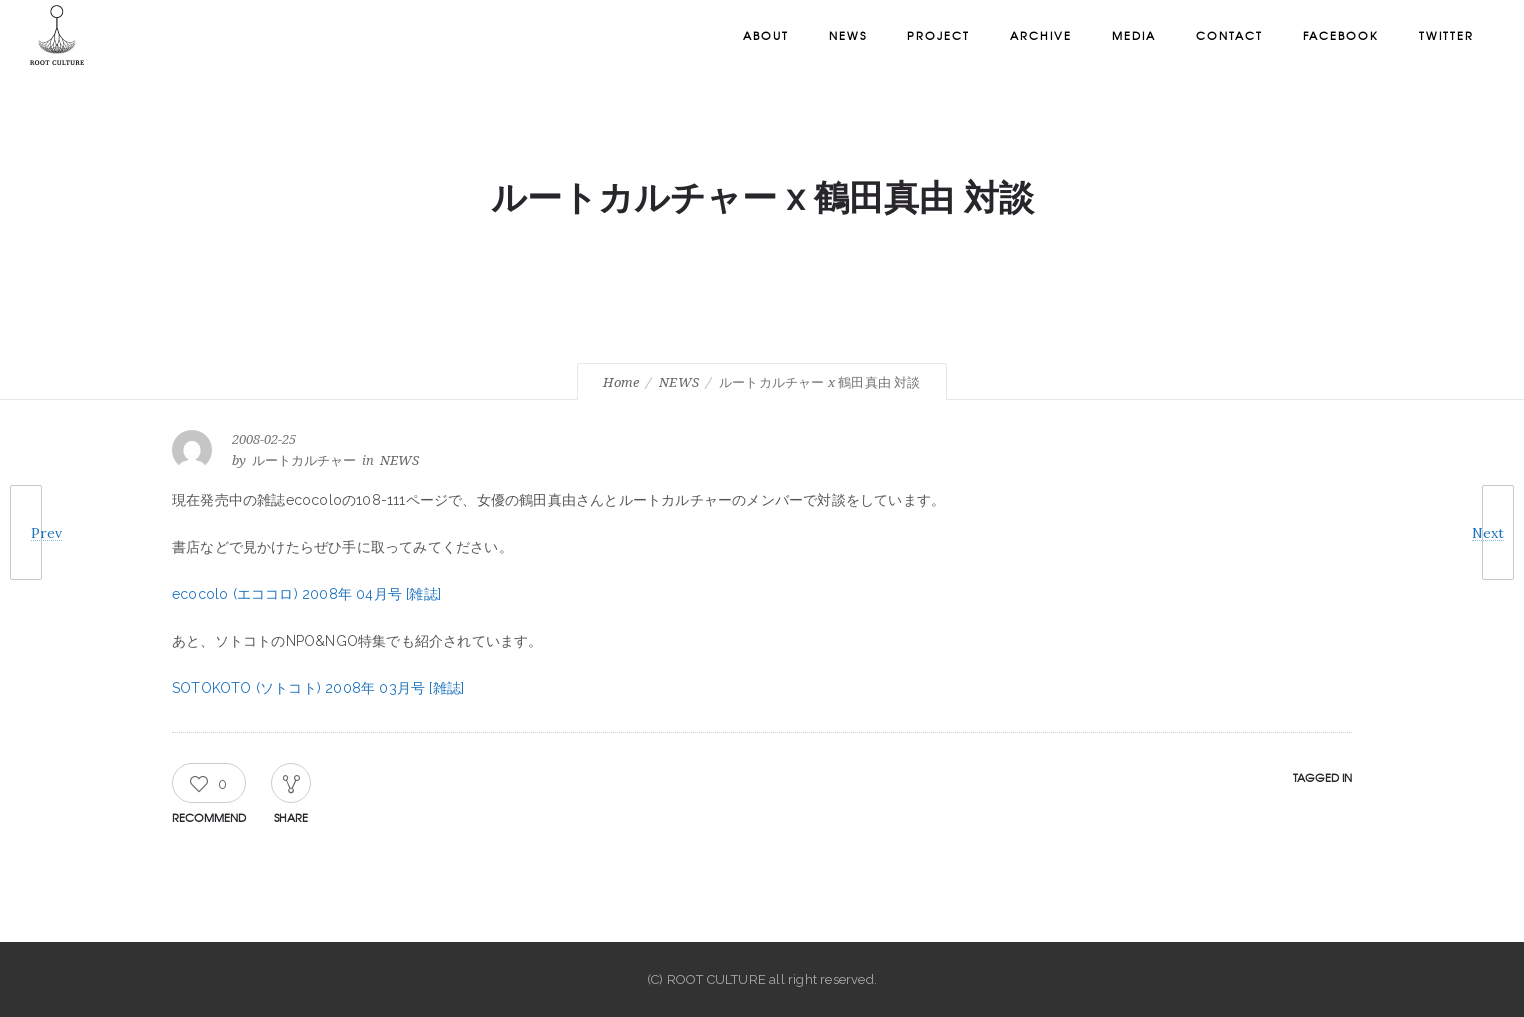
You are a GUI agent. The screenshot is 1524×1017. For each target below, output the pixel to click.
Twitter (1446, 35)
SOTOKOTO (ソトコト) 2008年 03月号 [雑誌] (318, 688)
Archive (1041, 35)
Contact (1229, 35)
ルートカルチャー (304, 460)
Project (938, 35)
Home (621, 382)
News (848, 35)
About (766, 35)
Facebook (1341, 35)
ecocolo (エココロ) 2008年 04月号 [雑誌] (306, 594)
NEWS (679, 382)
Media (1134, 35)
